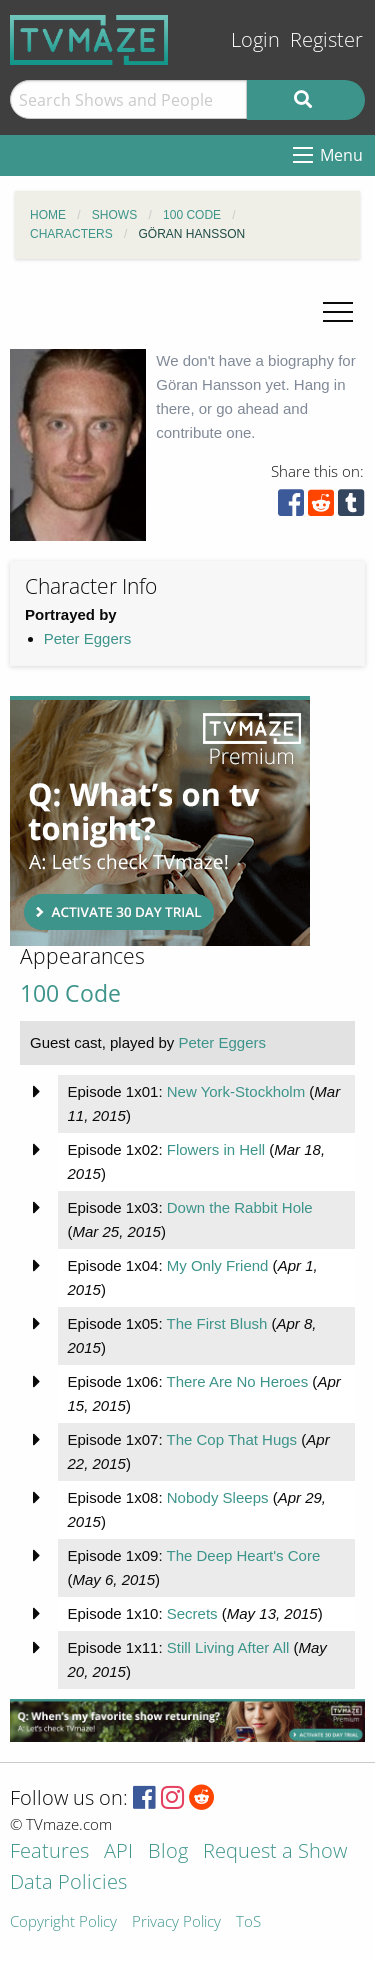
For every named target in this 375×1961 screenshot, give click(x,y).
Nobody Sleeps (218, 1497)
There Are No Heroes (237, 1381)
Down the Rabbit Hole (240, 1207)
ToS (248, 1922)
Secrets (192, 1613)
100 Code (70, 993)
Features (49, 1852)
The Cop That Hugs (231, 1439)
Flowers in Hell (216, 1149)
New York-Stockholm (236, 1091)
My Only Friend (218, 1265)
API (118, 1852)
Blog (168, 1852)
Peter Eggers (88, 638)
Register (326, 39)
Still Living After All (228, 1647)
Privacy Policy (176, 1922)
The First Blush (216, 1323)
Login (255, 39)
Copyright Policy (63, 1922)
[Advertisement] (160, 821)
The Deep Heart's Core (243, 1555)
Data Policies (68, 1883)
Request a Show (275, 1852)
